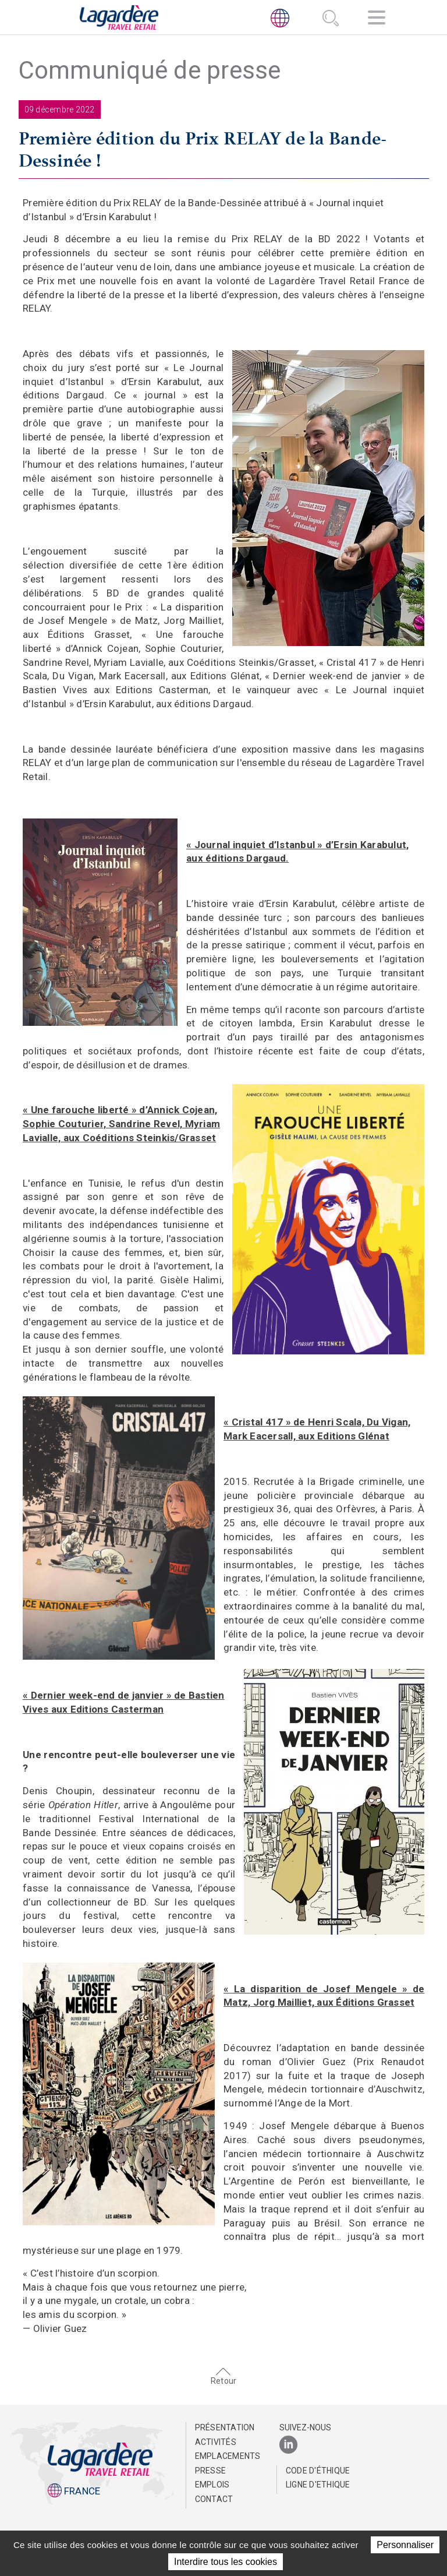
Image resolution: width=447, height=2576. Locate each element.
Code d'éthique (318, 2470)
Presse (210, 2470)
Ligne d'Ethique (318, 2484)
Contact (214, 2499)
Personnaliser (405, 2545)
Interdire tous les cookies (225, 2562)
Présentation (225, 2427)
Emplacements (227, 2456)
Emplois (212, 2484)
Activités (215, 2442)
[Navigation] (376, 19)
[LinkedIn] (288, 2445)
